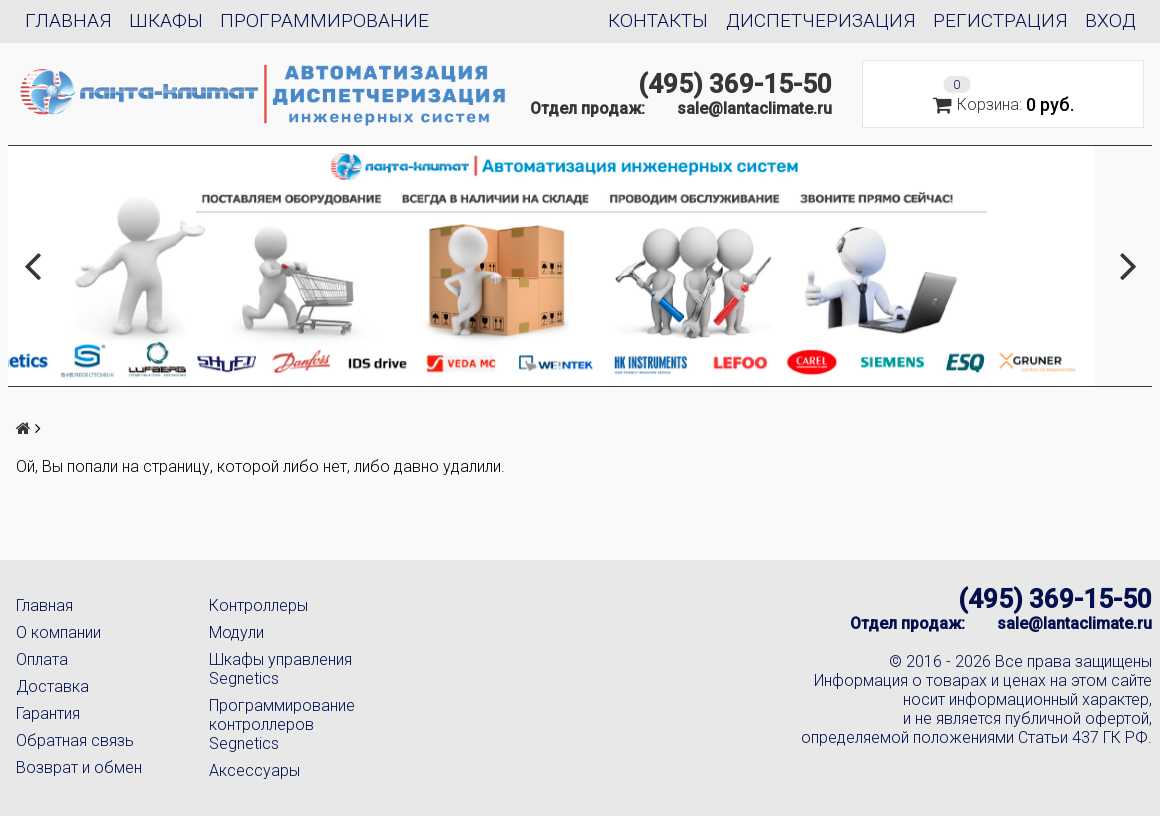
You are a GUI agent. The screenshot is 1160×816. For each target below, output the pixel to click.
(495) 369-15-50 (735, 84)
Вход (1110, 20)
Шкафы (166, 20)
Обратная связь (75, 740)
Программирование (324, 20)
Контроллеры (258, 605)
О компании (58, 632)
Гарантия (48, 713)
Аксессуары (254, 770)
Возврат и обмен (79, 767)
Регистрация (1000, 20)
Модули (236, 632)
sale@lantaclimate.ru (754, 108)
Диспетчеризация (821, 20)
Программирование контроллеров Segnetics (282, 724)
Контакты (658, 20)
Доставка (52, 686)
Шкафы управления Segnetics (280, 669)
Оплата (42, 659)
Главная (68, 20)
